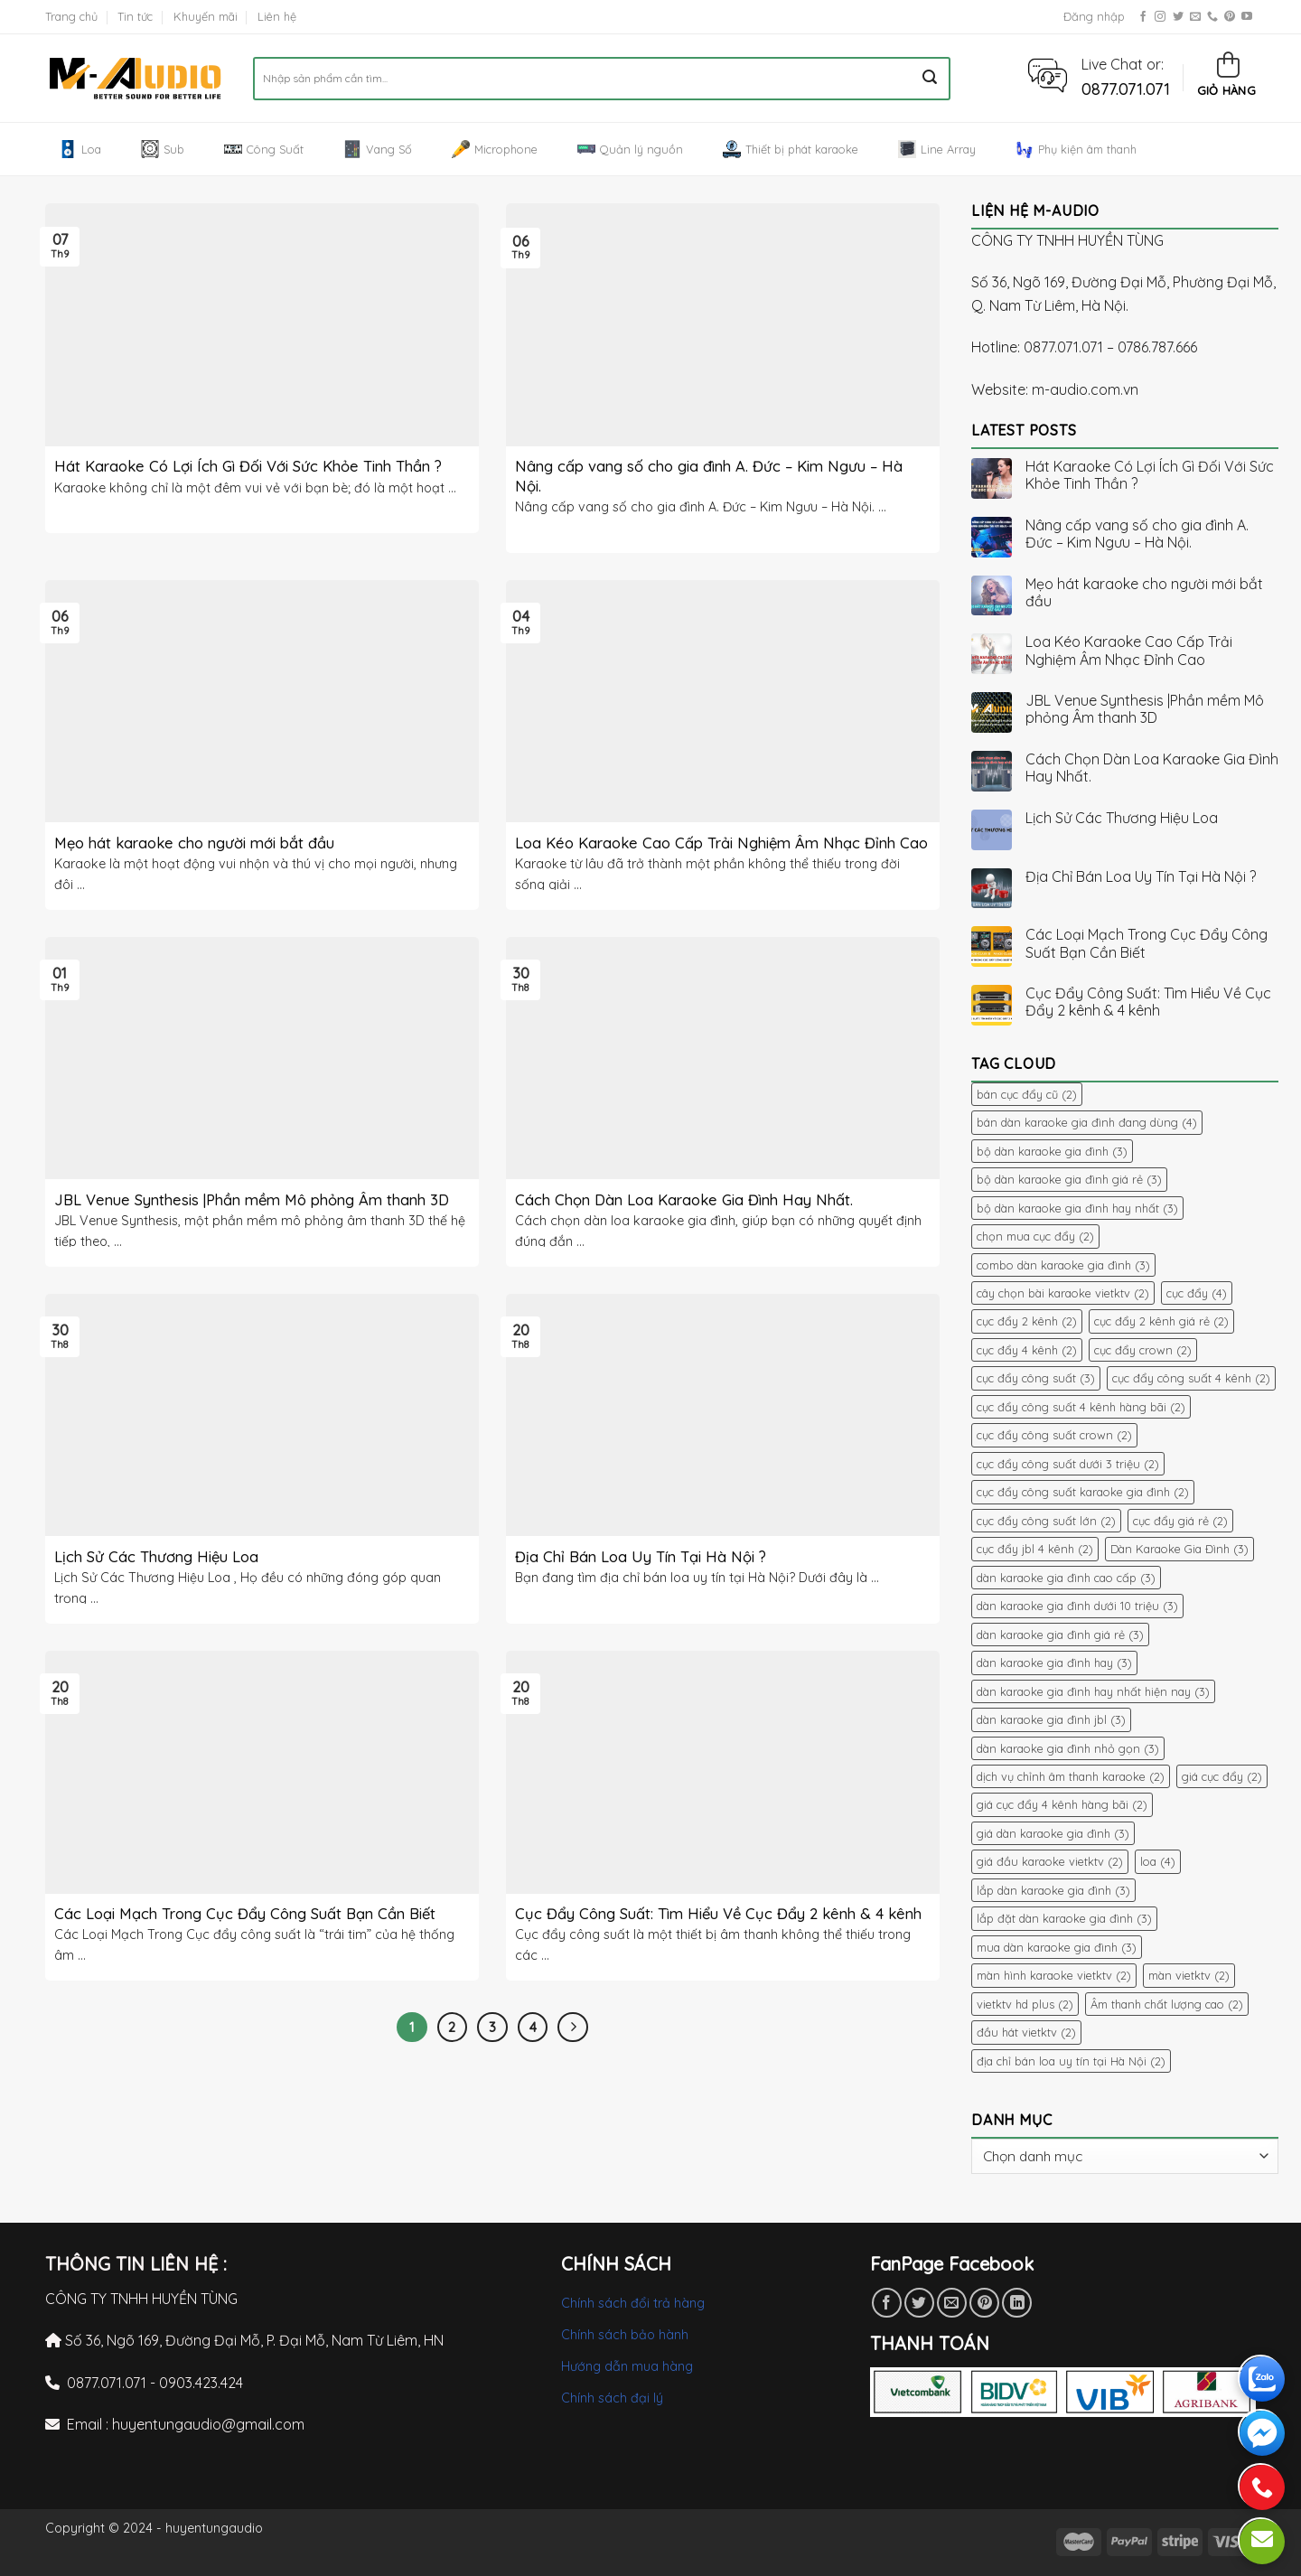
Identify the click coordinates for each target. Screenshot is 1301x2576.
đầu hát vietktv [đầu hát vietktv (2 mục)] (1026, 2032)
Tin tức (135, 16)
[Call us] (1212, 17)
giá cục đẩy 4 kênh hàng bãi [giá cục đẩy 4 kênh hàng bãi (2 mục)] (1062, 1804)
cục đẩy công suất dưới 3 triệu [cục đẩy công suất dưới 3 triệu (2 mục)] (1068, 1464)
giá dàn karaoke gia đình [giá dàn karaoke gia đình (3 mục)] (1053, 1833)
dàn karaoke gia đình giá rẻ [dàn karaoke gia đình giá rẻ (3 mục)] (1060, 1634)
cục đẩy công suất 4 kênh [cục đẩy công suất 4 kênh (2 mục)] (1191, 1378)
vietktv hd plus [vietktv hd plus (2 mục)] (1025, 2004)
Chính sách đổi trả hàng (633, 2303)
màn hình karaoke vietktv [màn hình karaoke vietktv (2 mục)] (1054, 1975)
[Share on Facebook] (887, 2303)
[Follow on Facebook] (1142, 17)
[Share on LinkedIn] (1017, 2303)
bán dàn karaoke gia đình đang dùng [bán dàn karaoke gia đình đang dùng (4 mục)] (1087, 1122)
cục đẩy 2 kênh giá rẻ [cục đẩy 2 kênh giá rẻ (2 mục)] (1161, 1321)
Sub (162, 149)
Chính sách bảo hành (624, 2335)
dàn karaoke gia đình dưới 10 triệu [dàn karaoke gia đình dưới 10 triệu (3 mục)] (1077, 1605)
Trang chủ (71, 16)
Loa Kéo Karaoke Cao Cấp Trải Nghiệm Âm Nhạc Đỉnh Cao (1128, 650)
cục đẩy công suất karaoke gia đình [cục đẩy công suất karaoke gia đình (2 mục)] (1083, 1492)
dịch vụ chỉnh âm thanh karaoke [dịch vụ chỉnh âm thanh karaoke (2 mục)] (1071, 1776)
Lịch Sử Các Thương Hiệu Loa (1121, 818)
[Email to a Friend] (952, 2303)
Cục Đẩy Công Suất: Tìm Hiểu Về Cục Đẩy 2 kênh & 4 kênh (1148, 1002)
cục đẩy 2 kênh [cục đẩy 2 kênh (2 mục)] (1027, 1321)
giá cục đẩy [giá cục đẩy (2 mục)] (1222, 1776)
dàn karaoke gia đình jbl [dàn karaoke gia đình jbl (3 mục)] (1051, 1719)
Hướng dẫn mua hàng (627, 2366)
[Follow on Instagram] (1160, 17)
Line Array (937, 149)
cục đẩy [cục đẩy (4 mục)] (1196, 1293)
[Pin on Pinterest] (984, 2303)
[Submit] (929, 78)
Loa (80, 149)
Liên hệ (276, 16)
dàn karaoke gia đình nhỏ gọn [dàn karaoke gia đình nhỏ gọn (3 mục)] (1068, 1748)
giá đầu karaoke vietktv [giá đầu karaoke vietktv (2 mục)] (1050, 1861)
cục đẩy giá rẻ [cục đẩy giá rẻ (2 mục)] (1180, 1520)
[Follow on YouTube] (1246, 17)
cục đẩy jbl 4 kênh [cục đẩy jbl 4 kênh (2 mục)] (1035, 1548)
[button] (1047, 74)
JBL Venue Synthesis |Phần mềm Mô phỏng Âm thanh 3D (1144, 709)
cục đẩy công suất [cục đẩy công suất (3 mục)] (1036, 1378)
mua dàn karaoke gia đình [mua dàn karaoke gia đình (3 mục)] (1057, 1947)
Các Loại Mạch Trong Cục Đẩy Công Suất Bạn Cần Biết (1146, 943)
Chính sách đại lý (612, 2398)
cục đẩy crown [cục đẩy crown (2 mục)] (1143, 1350)
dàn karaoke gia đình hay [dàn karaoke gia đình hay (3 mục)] (1054, 1662)
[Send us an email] (1195, 17)
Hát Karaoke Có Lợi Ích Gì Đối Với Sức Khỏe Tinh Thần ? (1149, 475)
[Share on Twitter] (919, 2303)
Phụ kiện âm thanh (1076, 149)
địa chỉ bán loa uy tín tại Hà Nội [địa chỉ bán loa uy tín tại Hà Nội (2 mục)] (1071, 2061)
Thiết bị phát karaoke (790, 149)
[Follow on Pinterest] (1229, 17)
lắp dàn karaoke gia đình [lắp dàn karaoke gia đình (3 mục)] (1053, 1890)
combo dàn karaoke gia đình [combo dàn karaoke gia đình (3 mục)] (1063, 1265)
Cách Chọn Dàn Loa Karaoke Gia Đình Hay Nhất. (1151, 768)
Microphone (495, 149)
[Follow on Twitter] (1178, 17)
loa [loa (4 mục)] (1157, 1861)
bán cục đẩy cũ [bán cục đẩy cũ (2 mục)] (1027, 1094)
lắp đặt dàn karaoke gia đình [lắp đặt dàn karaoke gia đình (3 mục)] (1064, 1918)
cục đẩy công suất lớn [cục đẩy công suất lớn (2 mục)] (1046, 1520)
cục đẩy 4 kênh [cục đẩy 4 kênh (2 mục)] (1027, 1350)
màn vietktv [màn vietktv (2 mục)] (1189, 1975)
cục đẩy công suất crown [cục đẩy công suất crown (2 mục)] (1054, 1435)
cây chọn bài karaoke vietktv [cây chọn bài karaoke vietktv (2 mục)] (1063, 1293)
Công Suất (264, 149)
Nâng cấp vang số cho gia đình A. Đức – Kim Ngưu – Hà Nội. (1137, 534)
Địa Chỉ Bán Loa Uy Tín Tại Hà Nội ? (1140, 876)
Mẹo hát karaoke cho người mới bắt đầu (1144, 593)
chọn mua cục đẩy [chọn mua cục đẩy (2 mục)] (1035, 1236)
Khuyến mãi (205, 16)
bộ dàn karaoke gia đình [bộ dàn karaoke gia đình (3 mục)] (1052, 1151)
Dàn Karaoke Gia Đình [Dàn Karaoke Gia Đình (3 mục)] (1179, 1548)
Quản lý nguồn (630, 149)
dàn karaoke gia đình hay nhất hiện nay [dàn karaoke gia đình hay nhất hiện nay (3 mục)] (1093, 1691)
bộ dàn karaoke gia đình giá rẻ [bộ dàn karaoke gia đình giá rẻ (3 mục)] (1069, 1179)
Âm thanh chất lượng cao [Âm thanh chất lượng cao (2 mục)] (1166, 2004)
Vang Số (377, 149)
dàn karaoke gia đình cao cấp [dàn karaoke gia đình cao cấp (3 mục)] (1066, 1577)
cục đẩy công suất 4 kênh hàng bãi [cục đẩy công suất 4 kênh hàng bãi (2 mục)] (1081, 1407)
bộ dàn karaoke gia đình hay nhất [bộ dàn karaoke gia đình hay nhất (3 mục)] (1077, 1208)
